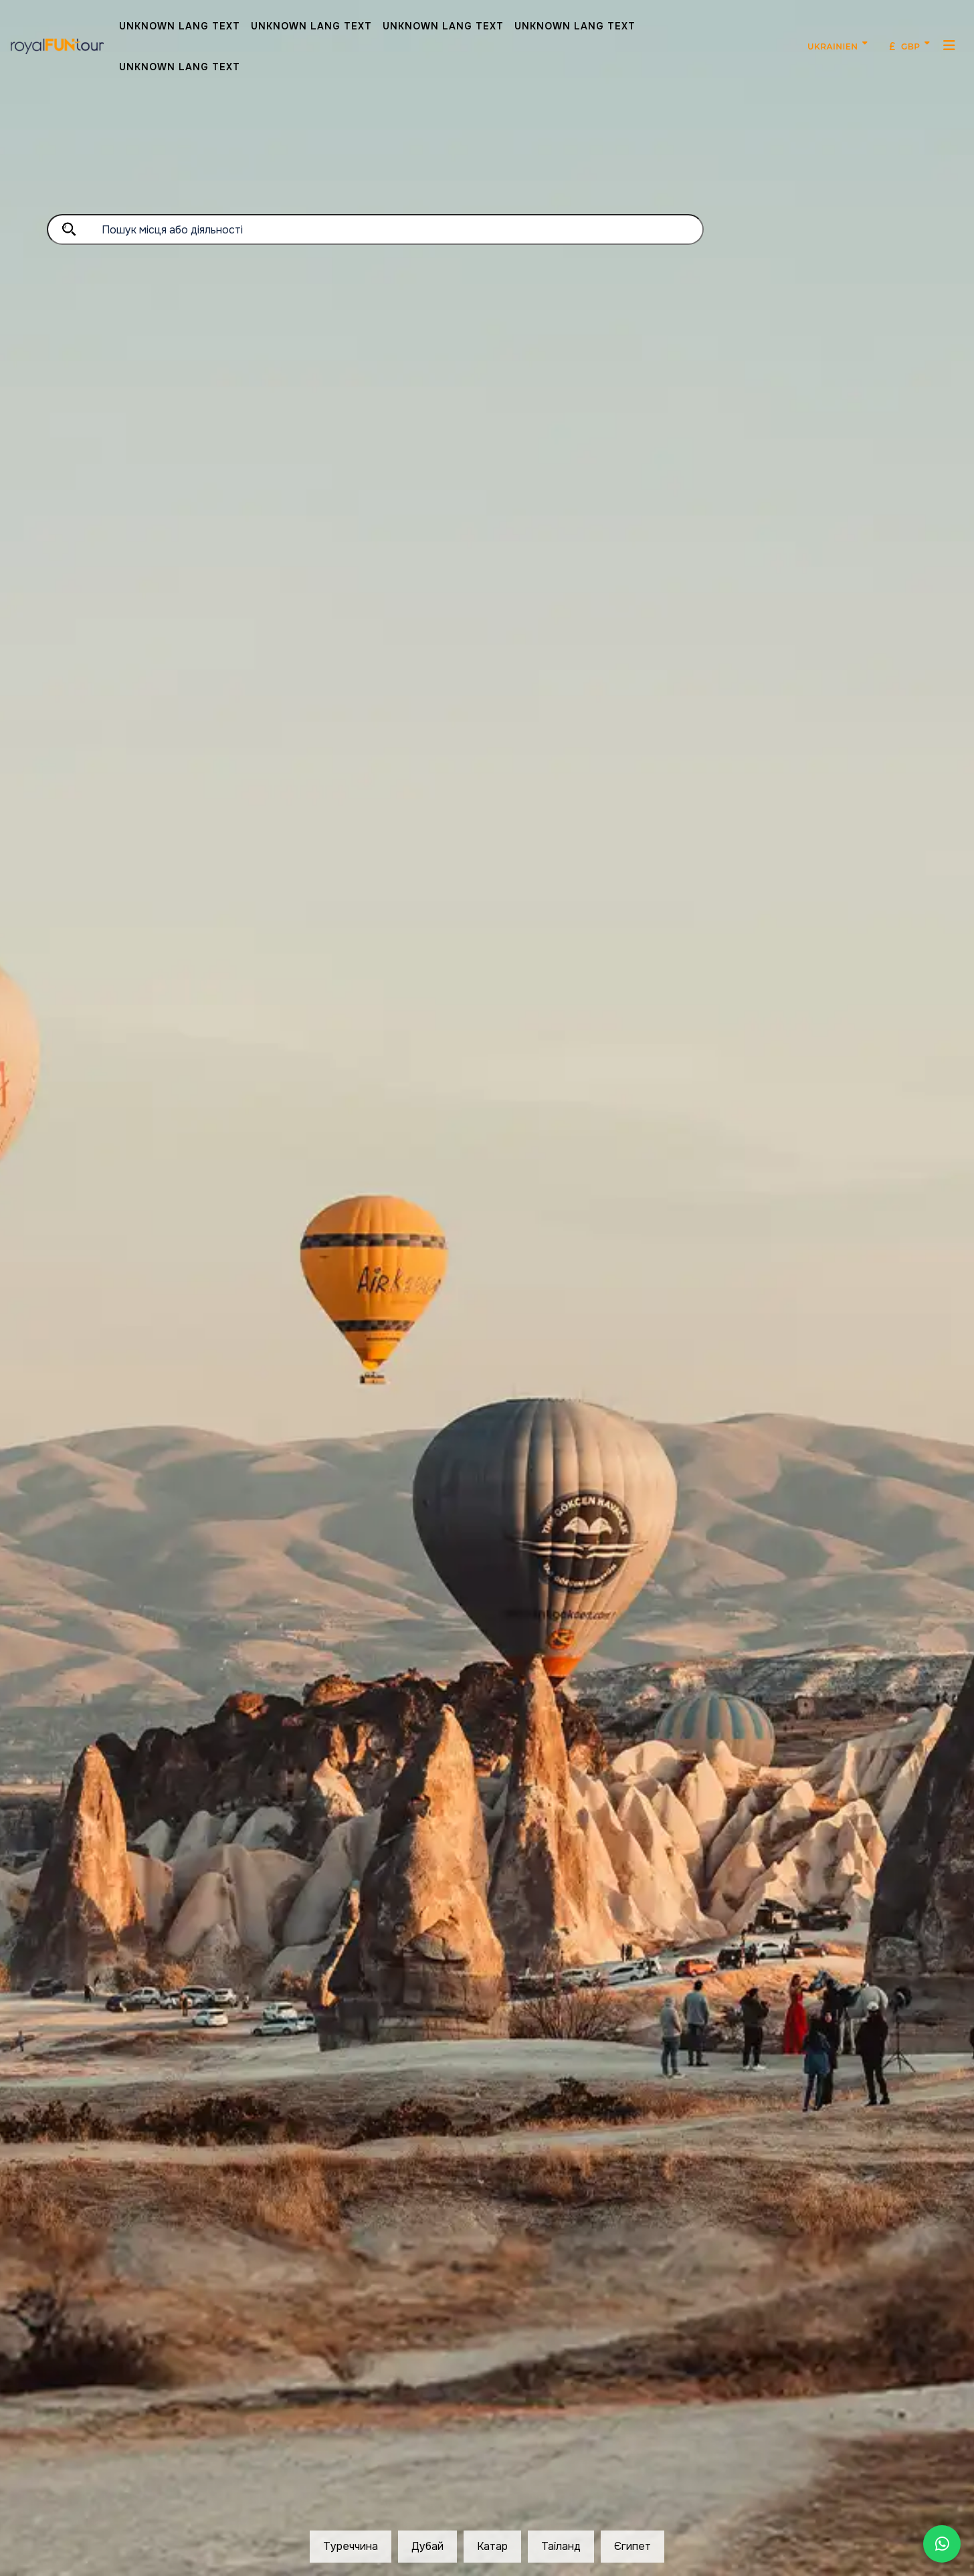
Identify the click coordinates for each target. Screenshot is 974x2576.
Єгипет (632, 2546)
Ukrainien (832, 46)
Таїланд (561, 2546)
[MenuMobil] (950, 45)
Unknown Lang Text (179, 26)
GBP (905, 46)
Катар (492, 2546)
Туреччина (350, 2546)
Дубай (427, 2546)
